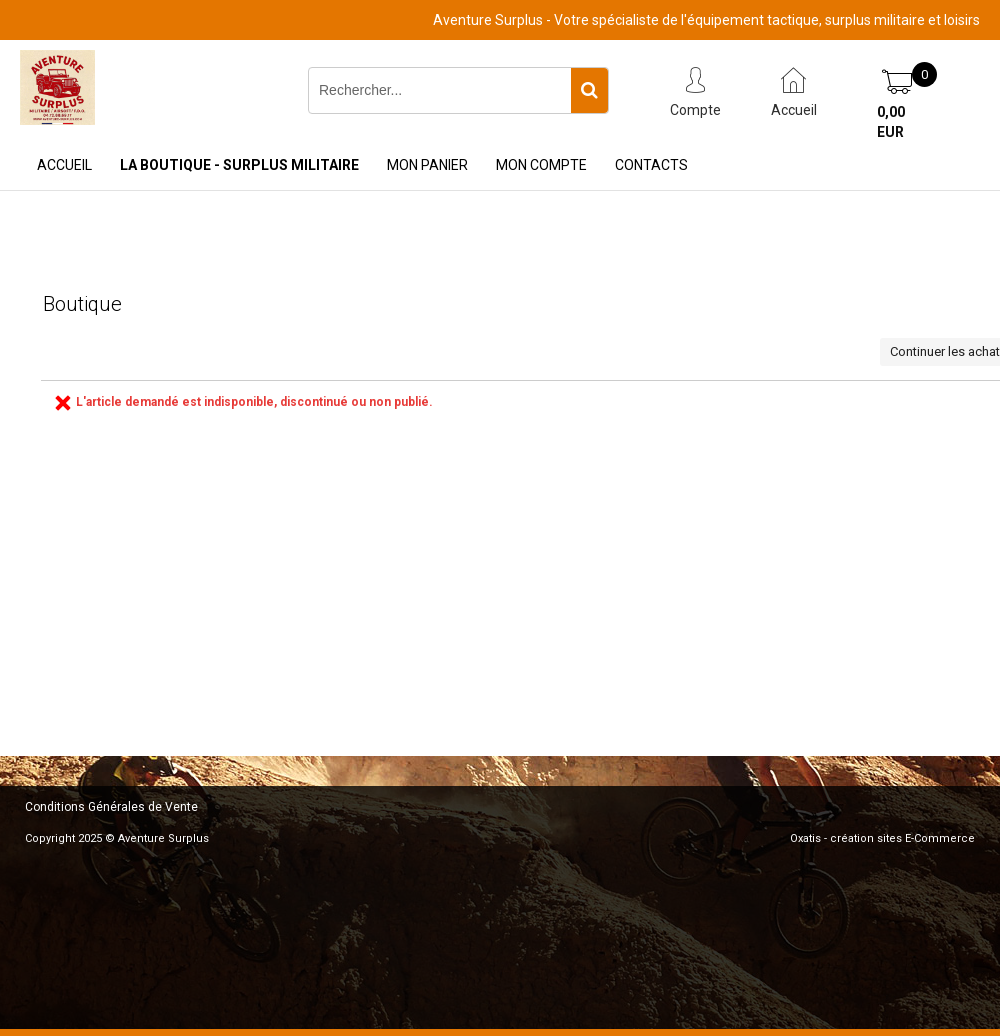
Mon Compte (541, 165)
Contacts (651, 165)
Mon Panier (427, 165)
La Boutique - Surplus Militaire (239, 165)
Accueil (64, 165)
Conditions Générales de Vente (111, 807)
